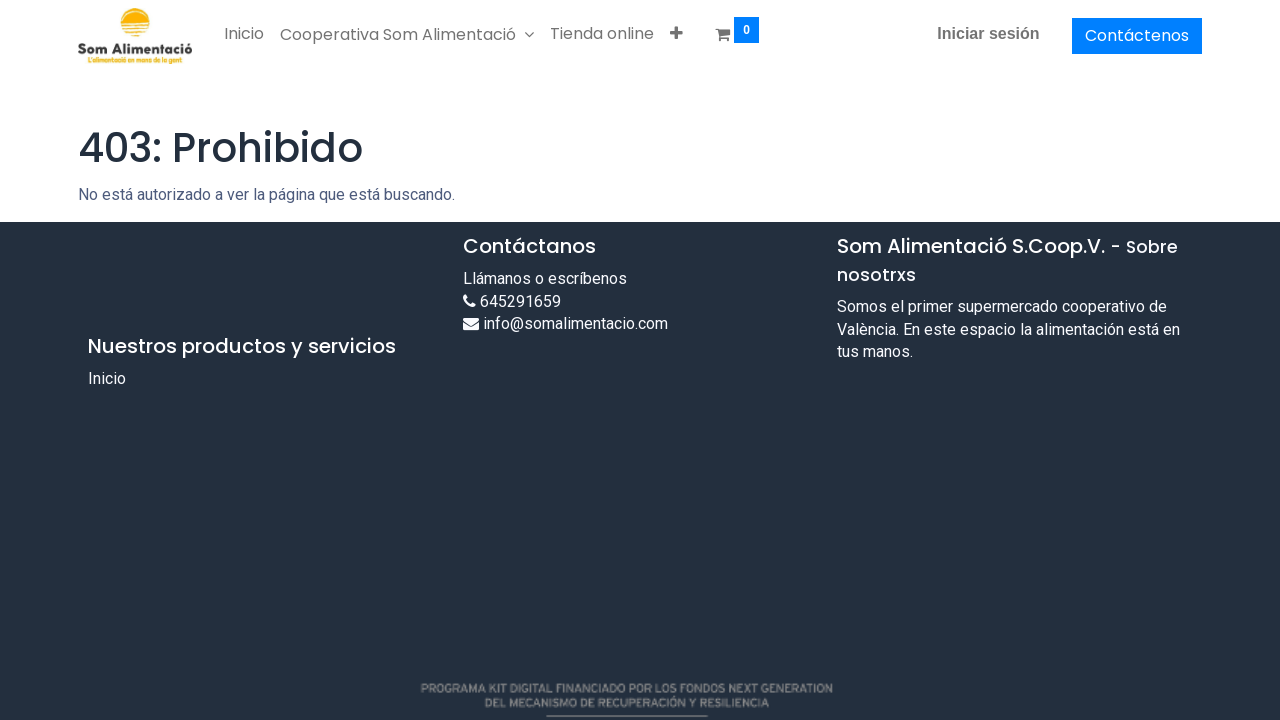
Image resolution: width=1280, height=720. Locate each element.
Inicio (107, 378)
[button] (676, 34)
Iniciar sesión (988, 33)
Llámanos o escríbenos (545, 278)
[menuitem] (244, 34)
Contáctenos (1137, 35)
